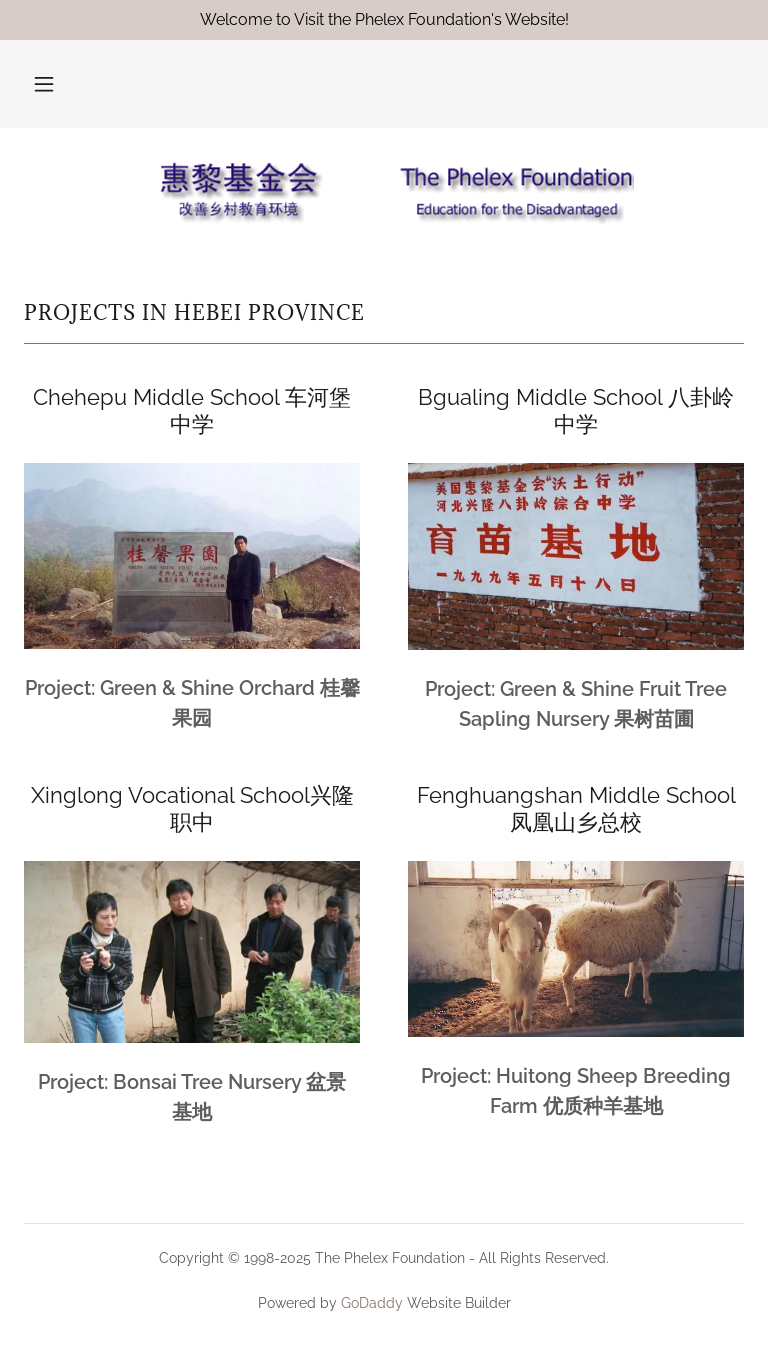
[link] (384, 192)
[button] (44, 84)
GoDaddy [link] (372, 1303)
